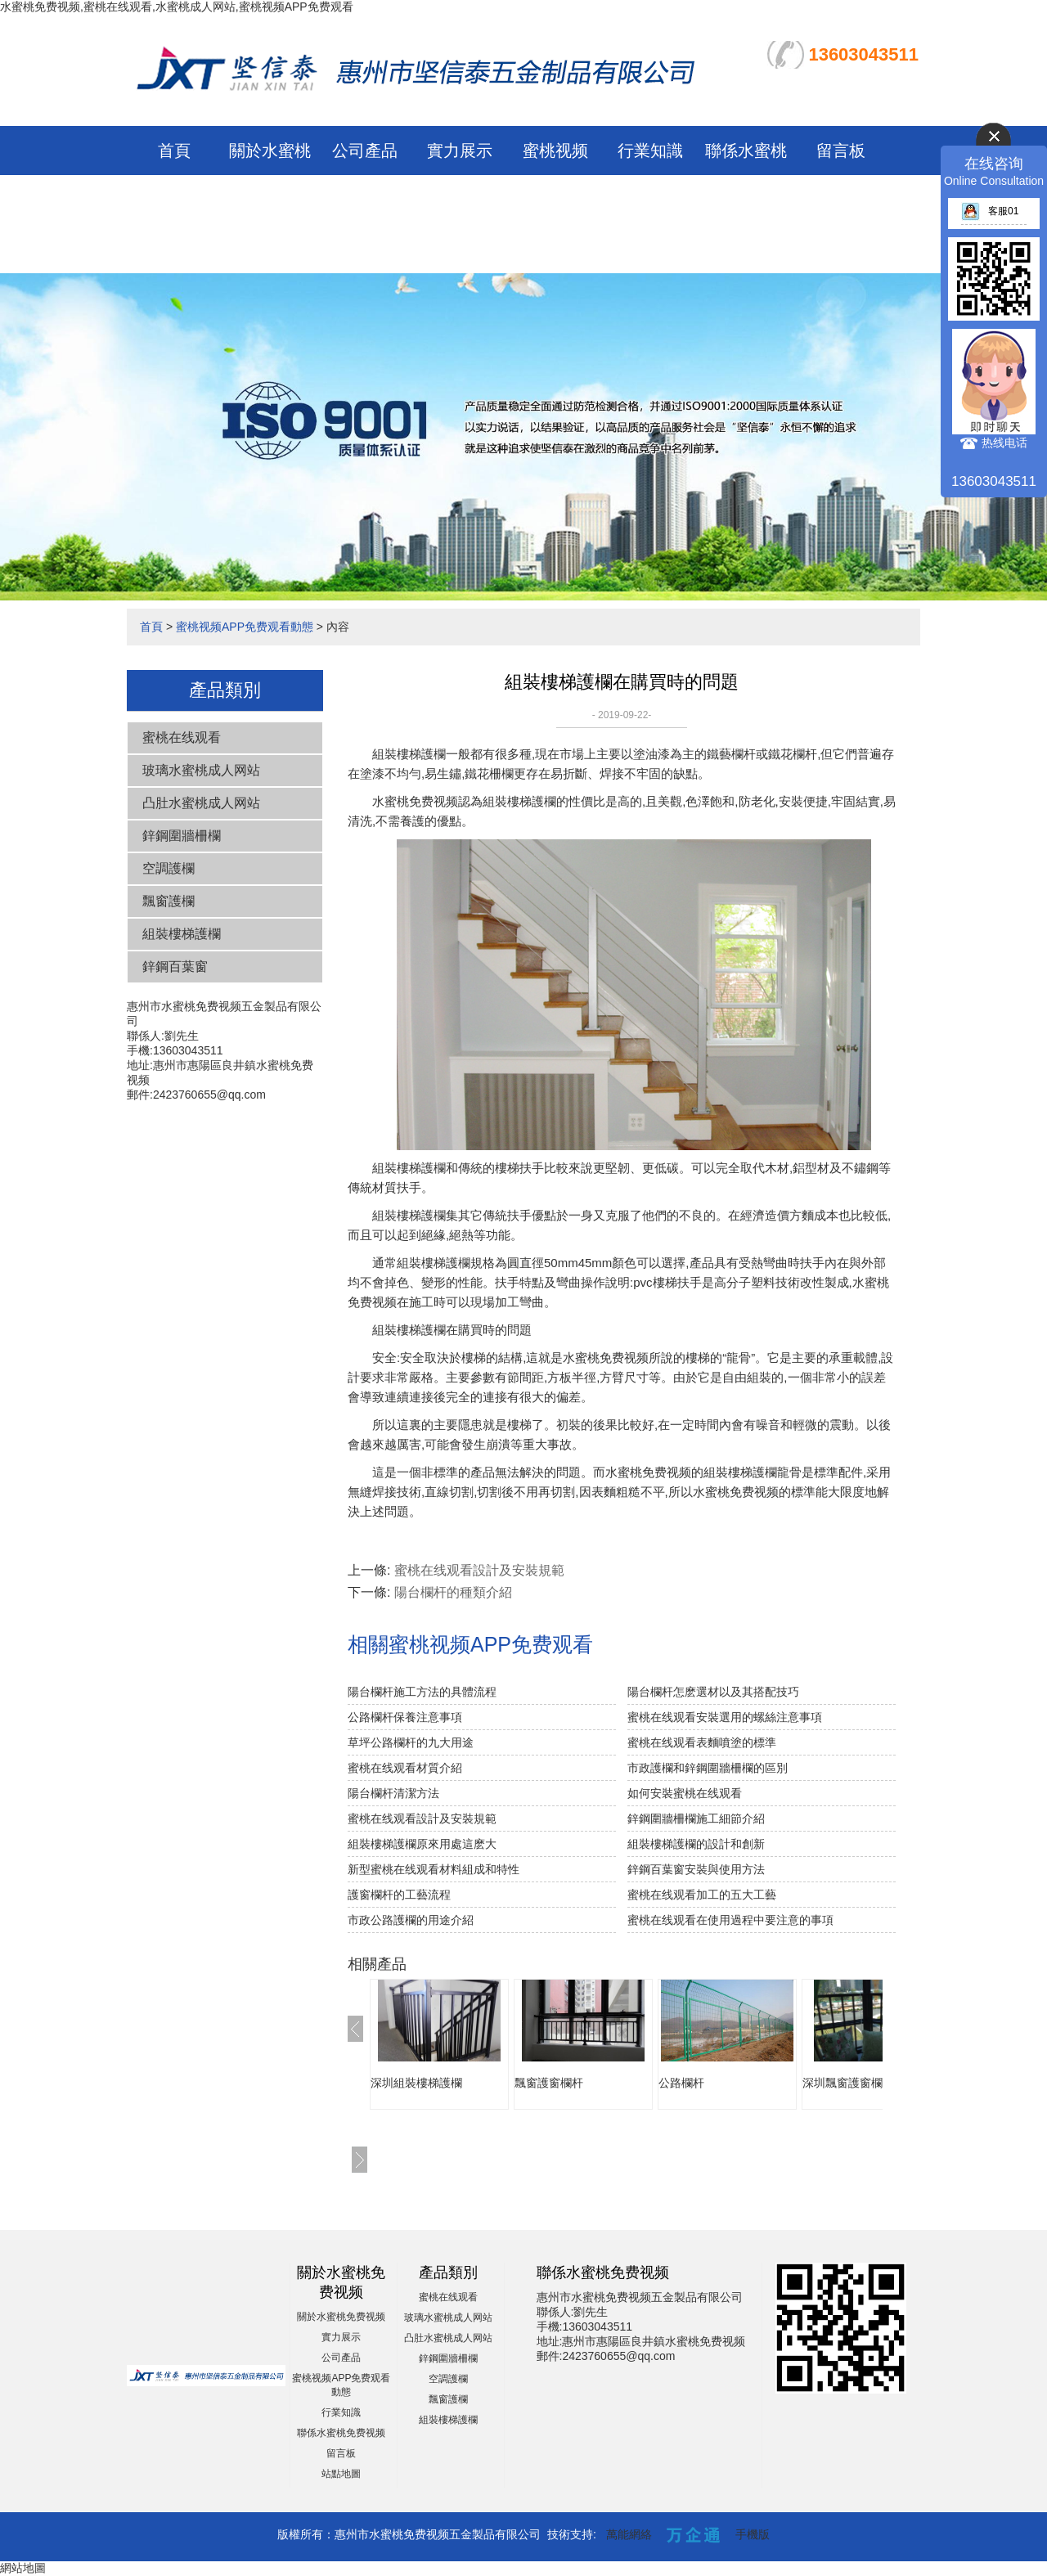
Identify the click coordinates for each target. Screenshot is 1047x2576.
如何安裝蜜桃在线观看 (684, 1793)
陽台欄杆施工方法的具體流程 (422, 1691)
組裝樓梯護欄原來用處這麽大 (422, 1843)
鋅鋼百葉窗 (175, 966)
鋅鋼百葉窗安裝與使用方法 (696, 1869)
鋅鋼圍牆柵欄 (181, 836)
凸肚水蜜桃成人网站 (201, 803)
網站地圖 (23, 2567)
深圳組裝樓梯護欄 (416, 2082)
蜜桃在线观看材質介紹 (405, 1767)
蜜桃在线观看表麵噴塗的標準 (701, 1742)
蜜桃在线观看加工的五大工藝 (701, 1894)
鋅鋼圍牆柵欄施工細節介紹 (696, 1818)
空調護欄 (168, 868)
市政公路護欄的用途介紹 (411, 1919)
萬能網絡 (629, 2534)
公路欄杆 (681, 2082)
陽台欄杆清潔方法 (393, 1793)
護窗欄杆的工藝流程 (399, 1894)
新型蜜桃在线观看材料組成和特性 (433, 1869)
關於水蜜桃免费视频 (341, 2316)
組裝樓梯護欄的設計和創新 (696, 1843)
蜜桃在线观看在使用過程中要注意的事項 (730, 1919)
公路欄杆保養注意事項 (405, 1717)
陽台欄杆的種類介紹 (453, 1592)
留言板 (840, 151)
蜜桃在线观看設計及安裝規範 (479, 1570)
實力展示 (459, 151)
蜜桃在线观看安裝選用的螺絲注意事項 (724, 1717)
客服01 (989, 211)
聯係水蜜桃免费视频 (341, 2433)
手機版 (752, 2534)
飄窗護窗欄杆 (549, 2082)
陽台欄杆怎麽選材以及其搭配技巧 (713, 1691)
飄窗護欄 (168, 901)
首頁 (174, 151)
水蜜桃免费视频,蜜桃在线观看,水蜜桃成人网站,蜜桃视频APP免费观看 (176, 6)
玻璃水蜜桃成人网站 (201, 770)
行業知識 (650, 151)
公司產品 (365, 151)
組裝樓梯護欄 (181, 934)
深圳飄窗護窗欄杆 (848, 2082)
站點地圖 (341, 2473)
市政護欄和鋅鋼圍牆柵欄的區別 (707, 1767)
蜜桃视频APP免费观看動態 (555, 200)
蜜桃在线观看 (181, 737)
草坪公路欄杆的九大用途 (411, 1742)
